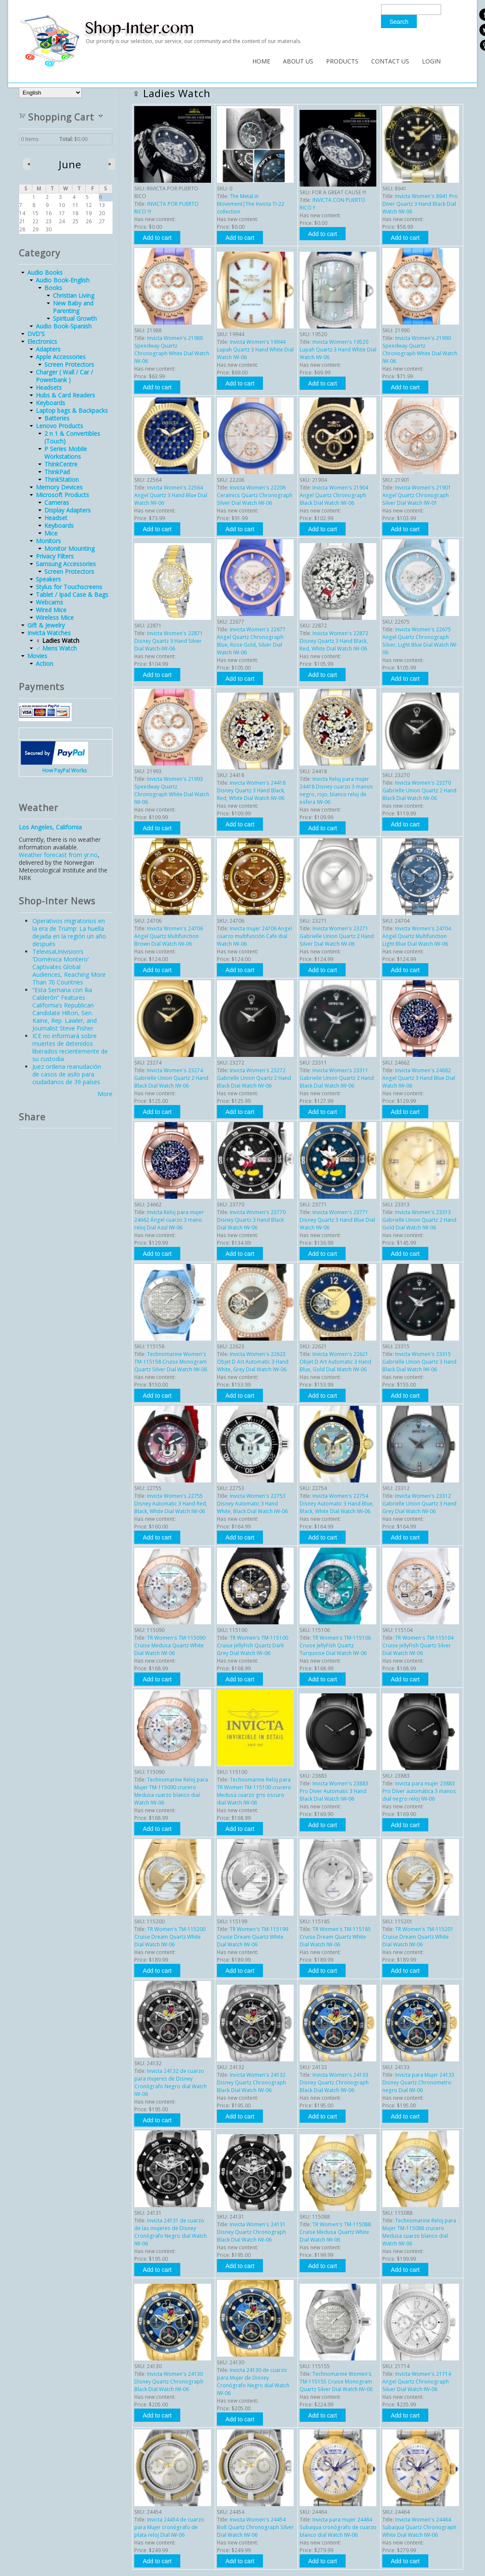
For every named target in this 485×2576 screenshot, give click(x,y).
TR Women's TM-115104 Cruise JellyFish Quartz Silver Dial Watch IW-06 (417, 1645)
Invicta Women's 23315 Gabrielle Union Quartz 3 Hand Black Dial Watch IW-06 (419, 1361)
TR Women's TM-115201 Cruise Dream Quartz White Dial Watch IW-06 (417, 1937)
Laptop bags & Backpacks (72, 410)
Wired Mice (51, 610)
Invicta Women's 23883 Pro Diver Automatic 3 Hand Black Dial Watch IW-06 (334, 1791)
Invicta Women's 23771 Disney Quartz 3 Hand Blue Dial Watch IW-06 (337, 1220)
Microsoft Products (62, 495)
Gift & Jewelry (46, 625)
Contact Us (390, 61)
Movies (37, 656)
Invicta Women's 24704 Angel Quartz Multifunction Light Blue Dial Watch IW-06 (416, 936)
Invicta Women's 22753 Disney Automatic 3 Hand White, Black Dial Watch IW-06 (252, 1503)
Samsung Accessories (66, 564)
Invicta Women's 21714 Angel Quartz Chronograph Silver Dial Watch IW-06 (416, 2381)
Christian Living (73, 295)
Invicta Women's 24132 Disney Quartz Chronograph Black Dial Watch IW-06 (251, 2082)
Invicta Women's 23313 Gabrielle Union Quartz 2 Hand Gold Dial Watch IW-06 (419, 1220)
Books (53, 288)
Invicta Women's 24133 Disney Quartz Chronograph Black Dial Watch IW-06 (334, 2082)
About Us (298, 61)
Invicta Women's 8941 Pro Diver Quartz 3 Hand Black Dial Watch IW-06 (420, 204)
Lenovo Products (59, 426)
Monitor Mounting (69, 548)
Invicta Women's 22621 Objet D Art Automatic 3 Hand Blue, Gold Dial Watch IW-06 (335, 1361)
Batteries (56, 418)
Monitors (48, 541)
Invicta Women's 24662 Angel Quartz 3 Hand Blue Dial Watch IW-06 (418, 1078)
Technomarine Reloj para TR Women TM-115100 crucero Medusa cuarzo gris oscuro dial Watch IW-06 (254, 1791)
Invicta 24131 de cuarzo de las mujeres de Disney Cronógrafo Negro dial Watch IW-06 (170, 2232)
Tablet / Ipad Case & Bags (72, 594)
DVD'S (36, 334)
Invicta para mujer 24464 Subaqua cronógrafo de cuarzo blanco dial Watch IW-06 (338, 2527)
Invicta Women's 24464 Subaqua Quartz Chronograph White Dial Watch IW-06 (419, 2527)
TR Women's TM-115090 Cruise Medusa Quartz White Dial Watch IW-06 (169, 1645)
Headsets (49, 387)
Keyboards (50, 403)
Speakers (48, 579)
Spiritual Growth (75, 318)
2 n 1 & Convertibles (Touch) (72, 437)
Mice (51, 533)
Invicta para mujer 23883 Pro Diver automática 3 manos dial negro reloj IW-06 (419, 1791)
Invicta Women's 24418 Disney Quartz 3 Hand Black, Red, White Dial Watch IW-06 (251, 790)
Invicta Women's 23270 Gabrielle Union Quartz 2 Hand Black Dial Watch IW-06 (419, 790)
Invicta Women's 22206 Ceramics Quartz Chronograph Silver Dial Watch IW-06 (254, 495)
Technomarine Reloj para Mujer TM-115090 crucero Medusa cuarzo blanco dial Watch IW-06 (171, 1791)
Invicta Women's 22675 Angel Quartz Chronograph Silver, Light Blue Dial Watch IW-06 (420, 641)
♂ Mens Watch (56, 648)
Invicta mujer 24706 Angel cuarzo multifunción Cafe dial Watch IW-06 (254, 936)
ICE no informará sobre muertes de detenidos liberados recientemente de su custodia (70, 1047)
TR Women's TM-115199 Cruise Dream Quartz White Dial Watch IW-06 (252, 1937)
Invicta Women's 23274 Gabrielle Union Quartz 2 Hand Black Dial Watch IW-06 (171, 1078)
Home (261, 61)
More (105, 1094)
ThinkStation (61, 479)
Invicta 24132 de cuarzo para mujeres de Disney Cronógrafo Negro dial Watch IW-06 (170, 2082)
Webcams (49, 602)
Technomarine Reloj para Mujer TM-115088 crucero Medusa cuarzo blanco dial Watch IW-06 (419, 2232)
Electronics (42, 341)
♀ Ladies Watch (57, 640)
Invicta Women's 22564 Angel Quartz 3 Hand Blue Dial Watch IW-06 (170, 495)
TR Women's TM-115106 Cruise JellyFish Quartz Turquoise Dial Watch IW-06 (335, 1645)
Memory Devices (59, 487)
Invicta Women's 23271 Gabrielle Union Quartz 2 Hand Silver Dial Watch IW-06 (337, 936)
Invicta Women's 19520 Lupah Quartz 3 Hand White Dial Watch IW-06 (338, 349)
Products (342, 61)
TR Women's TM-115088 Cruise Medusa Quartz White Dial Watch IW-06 (335, 2232)
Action (44, 663)
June (70, 164)
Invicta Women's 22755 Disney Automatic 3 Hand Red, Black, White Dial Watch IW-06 (170, 1503)
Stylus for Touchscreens (69, 587)
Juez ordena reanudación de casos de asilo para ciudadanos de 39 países (66, 1074)
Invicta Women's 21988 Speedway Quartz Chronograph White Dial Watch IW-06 (171, 349)
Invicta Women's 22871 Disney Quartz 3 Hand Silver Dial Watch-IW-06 (168, 641)
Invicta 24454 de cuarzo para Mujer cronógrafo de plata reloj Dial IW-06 (169, 2527)
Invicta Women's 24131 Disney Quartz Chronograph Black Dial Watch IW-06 (251, 2232)
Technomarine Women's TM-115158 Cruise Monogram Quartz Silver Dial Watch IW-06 (170, 1361)
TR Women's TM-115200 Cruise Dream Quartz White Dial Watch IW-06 (169, 1937)
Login (431, 61)
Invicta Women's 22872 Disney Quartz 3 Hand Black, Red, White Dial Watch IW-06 (334, 641)
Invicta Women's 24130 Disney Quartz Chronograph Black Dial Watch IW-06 (168, 2381)
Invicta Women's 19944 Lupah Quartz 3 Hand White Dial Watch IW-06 (255, 349)
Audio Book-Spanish (64, 326)
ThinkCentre (61, 464)
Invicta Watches (49, 633)
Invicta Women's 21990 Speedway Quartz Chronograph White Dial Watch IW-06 (419, 349)
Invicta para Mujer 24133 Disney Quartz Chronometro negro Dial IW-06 (418, 2082)
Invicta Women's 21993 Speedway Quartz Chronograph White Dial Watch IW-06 (171, 790)
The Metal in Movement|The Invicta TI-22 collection (250, 204)
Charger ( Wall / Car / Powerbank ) (64, 376)
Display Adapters (67, 510)
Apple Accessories (61, 357)
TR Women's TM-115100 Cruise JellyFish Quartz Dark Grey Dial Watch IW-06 (252, 1645)
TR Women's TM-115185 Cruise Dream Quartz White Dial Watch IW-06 (335, 1937)
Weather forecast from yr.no (58, 855)
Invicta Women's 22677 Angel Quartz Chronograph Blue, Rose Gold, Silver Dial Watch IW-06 (251, 641)
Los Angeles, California (50, 827)
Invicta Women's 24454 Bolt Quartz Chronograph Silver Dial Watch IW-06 (255, 2527)
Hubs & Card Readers (65, 395)
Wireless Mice (55, 617)
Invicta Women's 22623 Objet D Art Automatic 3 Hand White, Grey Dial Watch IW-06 (253, 1361)
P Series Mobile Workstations (65, 453)
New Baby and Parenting (73, 307)
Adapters (48, 349)
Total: (66, 139)
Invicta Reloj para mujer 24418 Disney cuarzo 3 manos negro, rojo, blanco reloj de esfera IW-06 (336, 790)
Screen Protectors (69, 364)
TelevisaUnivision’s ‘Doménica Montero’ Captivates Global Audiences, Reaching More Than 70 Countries (69, 966)
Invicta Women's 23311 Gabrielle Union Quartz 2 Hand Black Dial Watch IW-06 (337, 1078)
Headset (55, 518)
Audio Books (45, 272)
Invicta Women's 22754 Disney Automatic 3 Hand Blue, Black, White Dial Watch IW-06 (337, 1503)
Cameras (56, 502)
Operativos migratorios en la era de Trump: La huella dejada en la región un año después (69, 932)
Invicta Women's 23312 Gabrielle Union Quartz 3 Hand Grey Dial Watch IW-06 (419, 1503)
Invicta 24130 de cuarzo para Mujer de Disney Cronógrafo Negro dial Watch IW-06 (253, 2381)
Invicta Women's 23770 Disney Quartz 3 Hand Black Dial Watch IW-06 (251, 1220)
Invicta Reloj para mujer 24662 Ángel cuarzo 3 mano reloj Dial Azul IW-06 (169, 1220)
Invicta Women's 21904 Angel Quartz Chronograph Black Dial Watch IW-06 (334, 495)
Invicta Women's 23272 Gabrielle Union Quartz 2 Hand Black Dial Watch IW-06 (254, 1078)
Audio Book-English (62, 280)
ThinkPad (57, 472)
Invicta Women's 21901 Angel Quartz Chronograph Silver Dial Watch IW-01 (416, 495)
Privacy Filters (55, 556)
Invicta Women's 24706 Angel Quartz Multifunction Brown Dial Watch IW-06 (168, 936)
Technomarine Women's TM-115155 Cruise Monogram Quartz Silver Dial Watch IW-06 (336, 2381)
